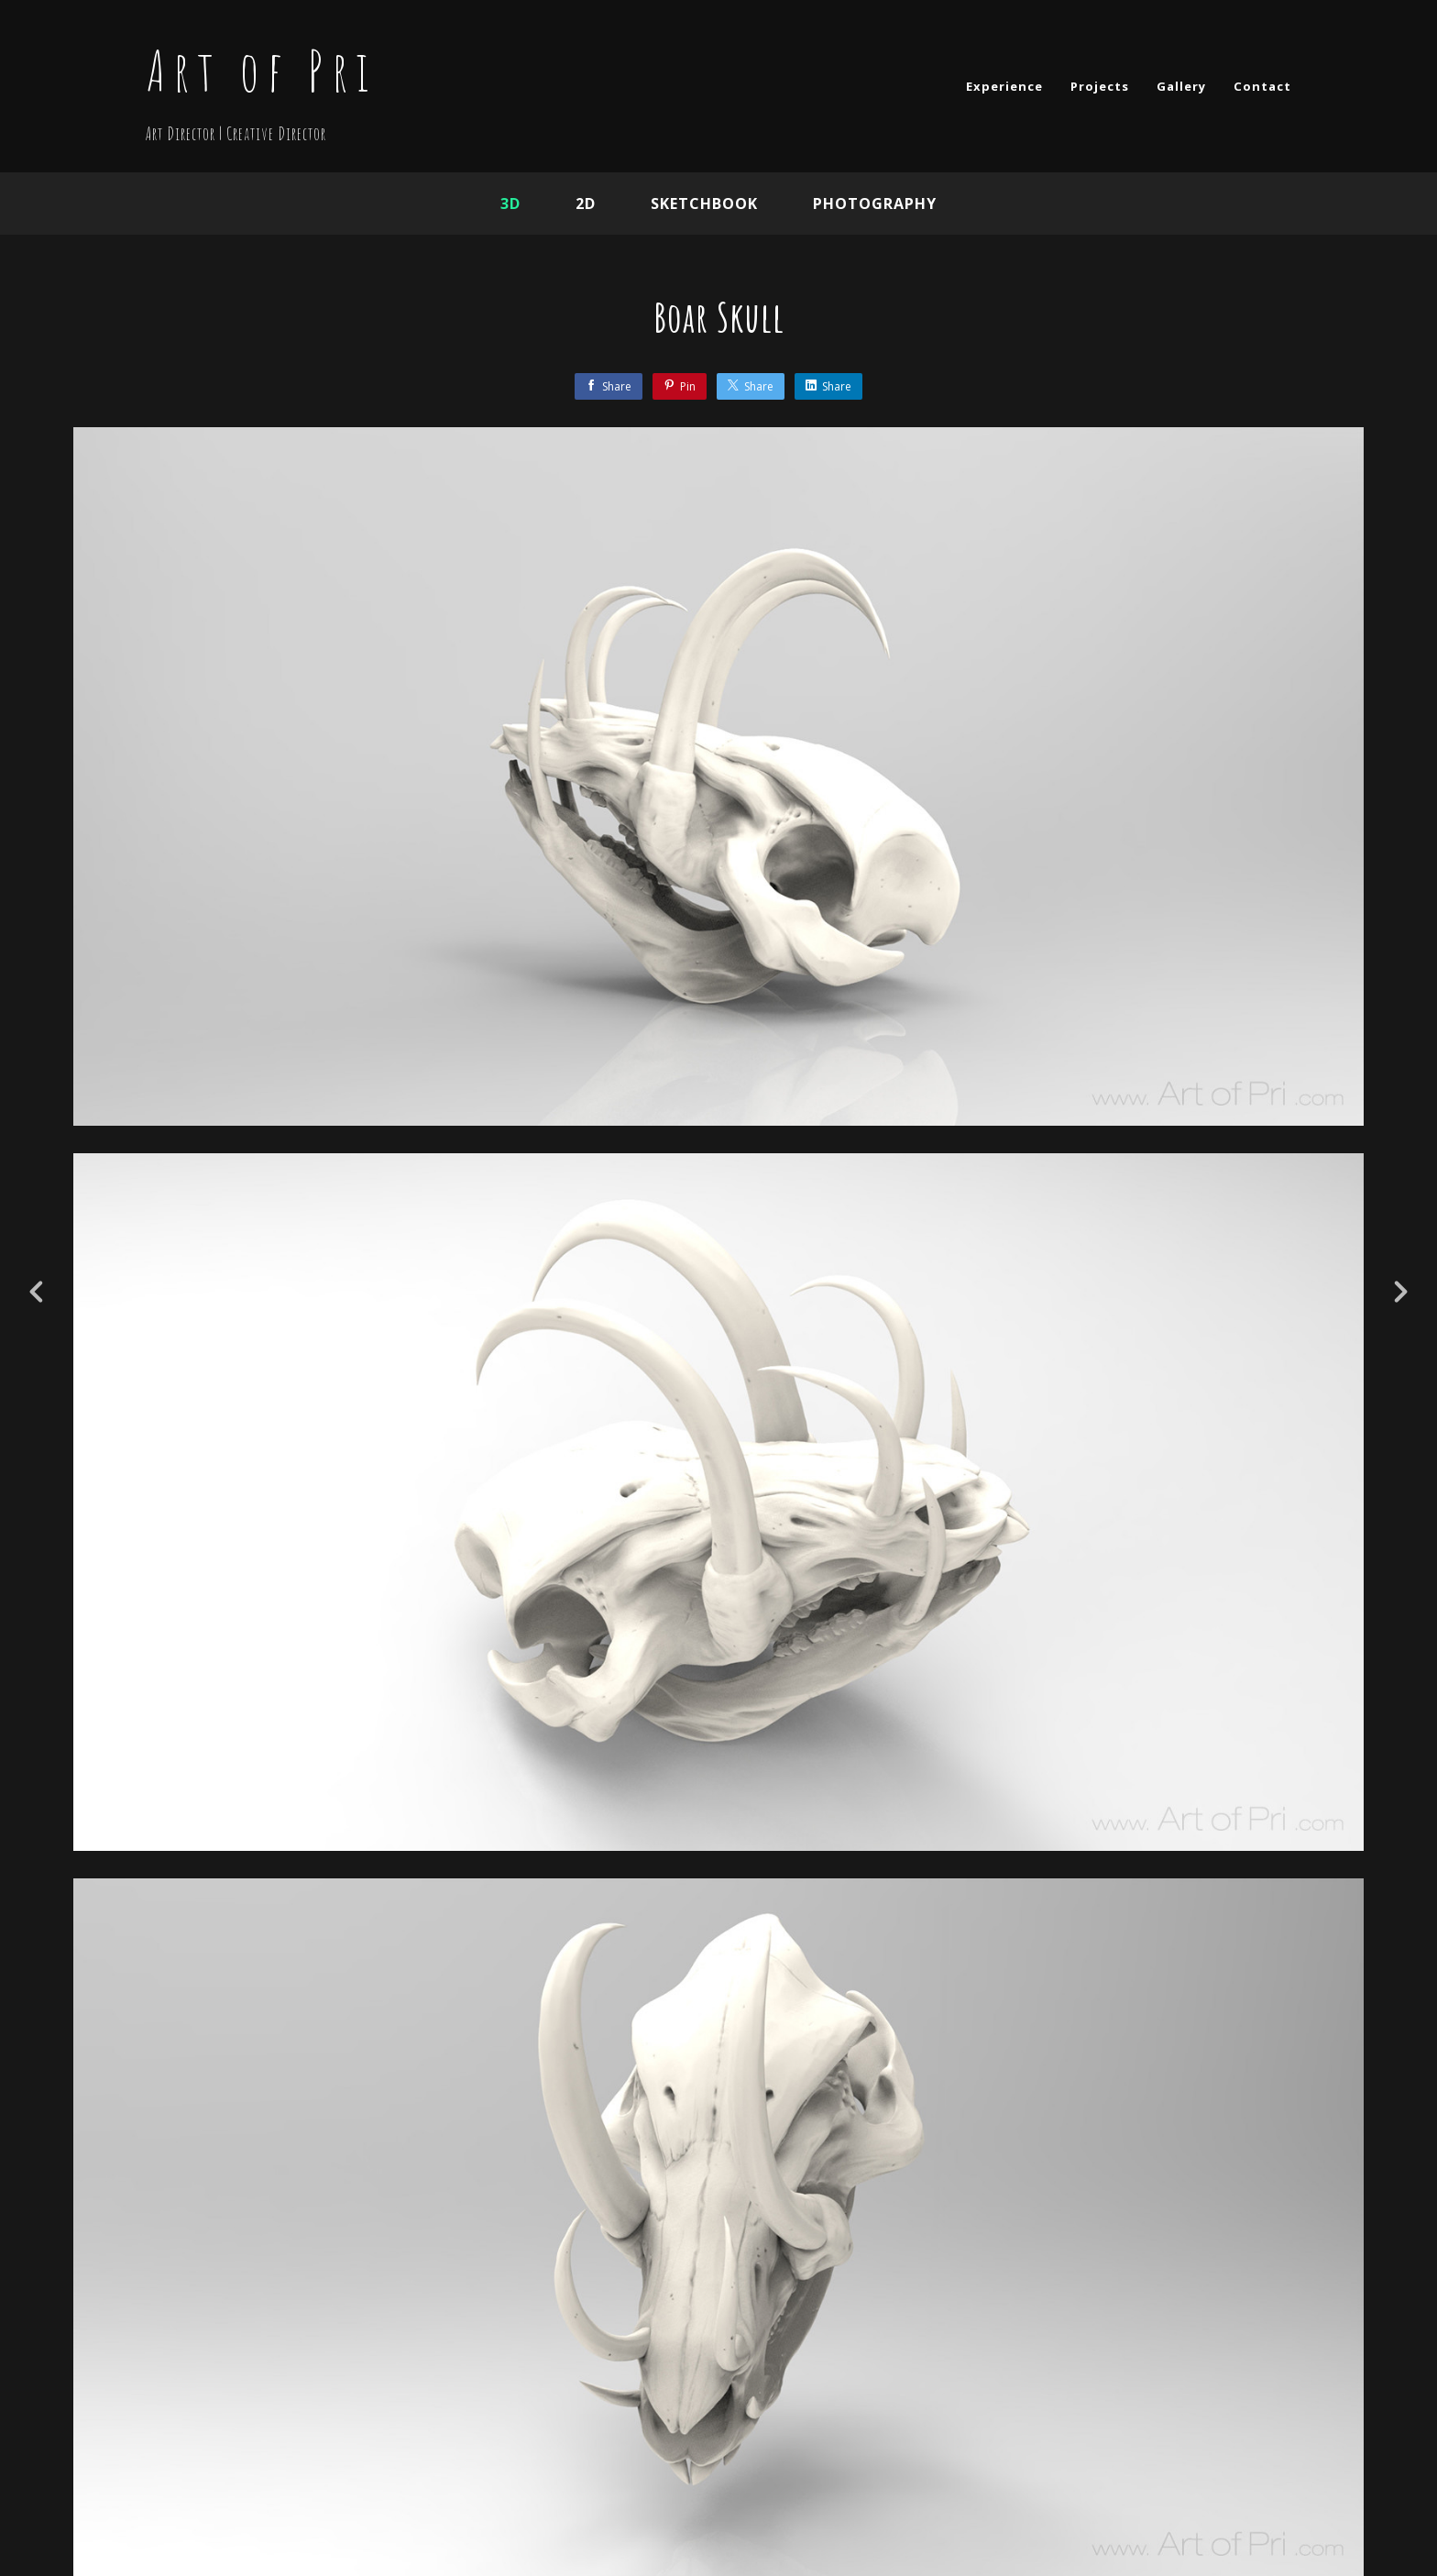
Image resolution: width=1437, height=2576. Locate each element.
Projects (1099, 86)
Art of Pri (261, 70)
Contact (1262, 86)
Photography (875, 203)
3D (510, 203)
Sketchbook (704, 203)
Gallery (1181, 86)
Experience (1004, 86)
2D (586, 203)
